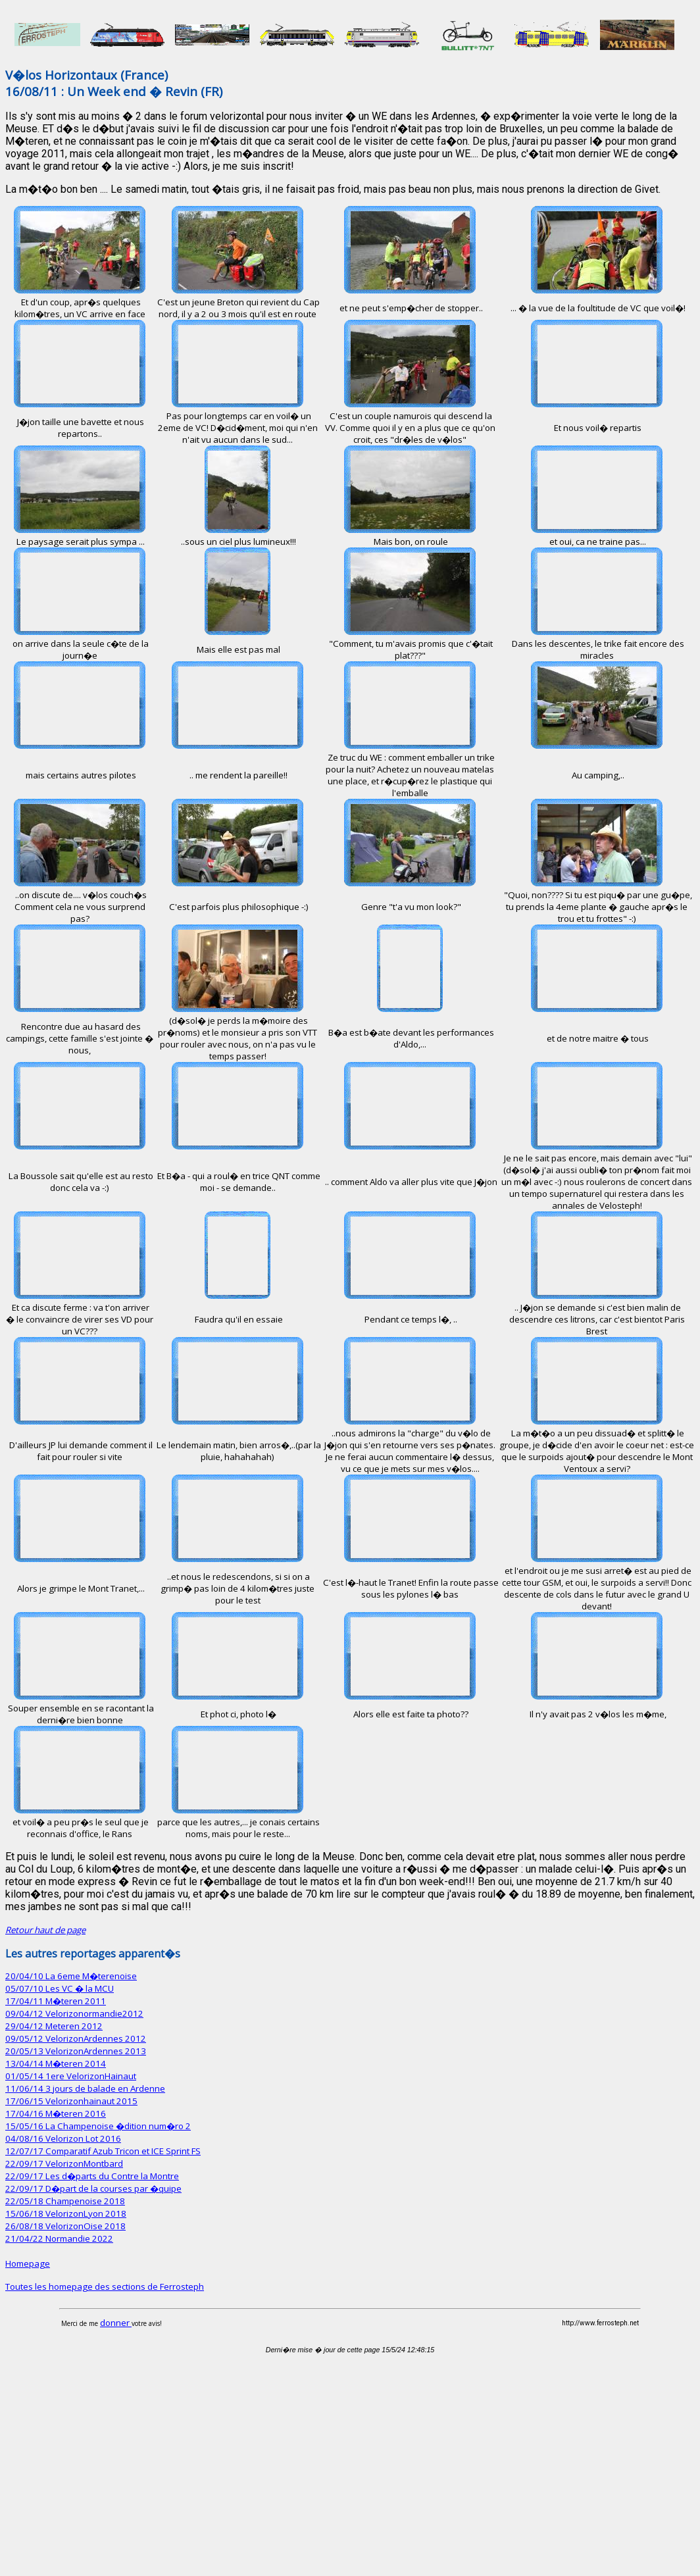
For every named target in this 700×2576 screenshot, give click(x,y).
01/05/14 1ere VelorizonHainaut (70, 2076)
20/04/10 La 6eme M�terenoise (71, 1976)
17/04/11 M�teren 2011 (55, 2001)
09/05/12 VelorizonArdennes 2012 (75, 2038)
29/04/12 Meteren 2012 (54, 2026)
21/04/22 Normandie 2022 (59, 2238)
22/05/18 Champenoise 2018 (65, 2201)
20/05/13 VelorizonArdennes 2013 (75, 2051)
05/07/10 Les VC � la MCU (59, 1988)
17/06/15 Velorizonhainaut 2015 (71, 2101)
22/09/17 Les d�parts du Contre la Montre (92, 2176)
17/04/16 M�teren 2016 (55, 2113)
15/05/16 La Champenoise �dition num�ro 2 (98, 2126)
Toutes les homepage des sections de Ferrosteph (104, 2286)
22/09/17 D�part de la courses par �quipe (93, 2188)
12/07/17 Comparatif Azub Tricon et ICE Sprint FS (103, 2151)
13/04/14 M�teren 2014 (55, 2063)
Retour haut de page (45, 1930)
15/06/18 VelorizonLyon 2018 (65, 2213)
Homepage (27, 2263)
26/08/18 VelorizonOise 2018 (65, 2226)
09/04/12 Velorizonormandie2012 (74, 2013)
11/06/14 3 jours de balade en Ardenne (85, 2088)
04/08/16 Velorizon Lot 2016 (63, 2138)
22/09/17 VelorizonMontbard (64, 2163)
